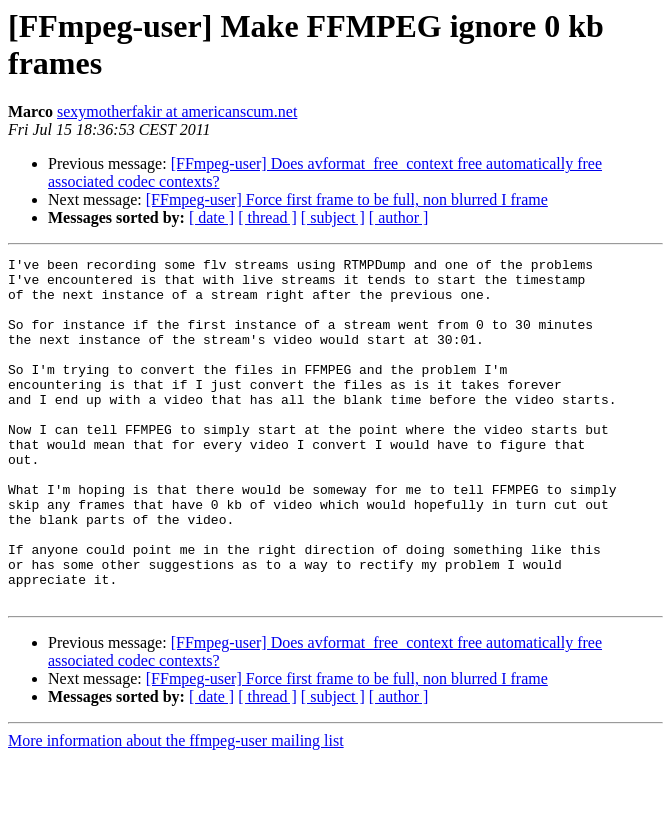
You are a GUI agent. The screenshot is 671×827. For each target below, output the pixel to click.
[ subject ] (333, 217)
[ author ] (399, 217)
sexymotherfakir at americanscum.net (177, 111)
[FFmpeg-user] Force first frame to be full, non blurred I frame (347, 199)
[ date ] (211, 217)
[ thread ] (267, 217)
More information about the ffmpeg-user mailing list (176, 809)
